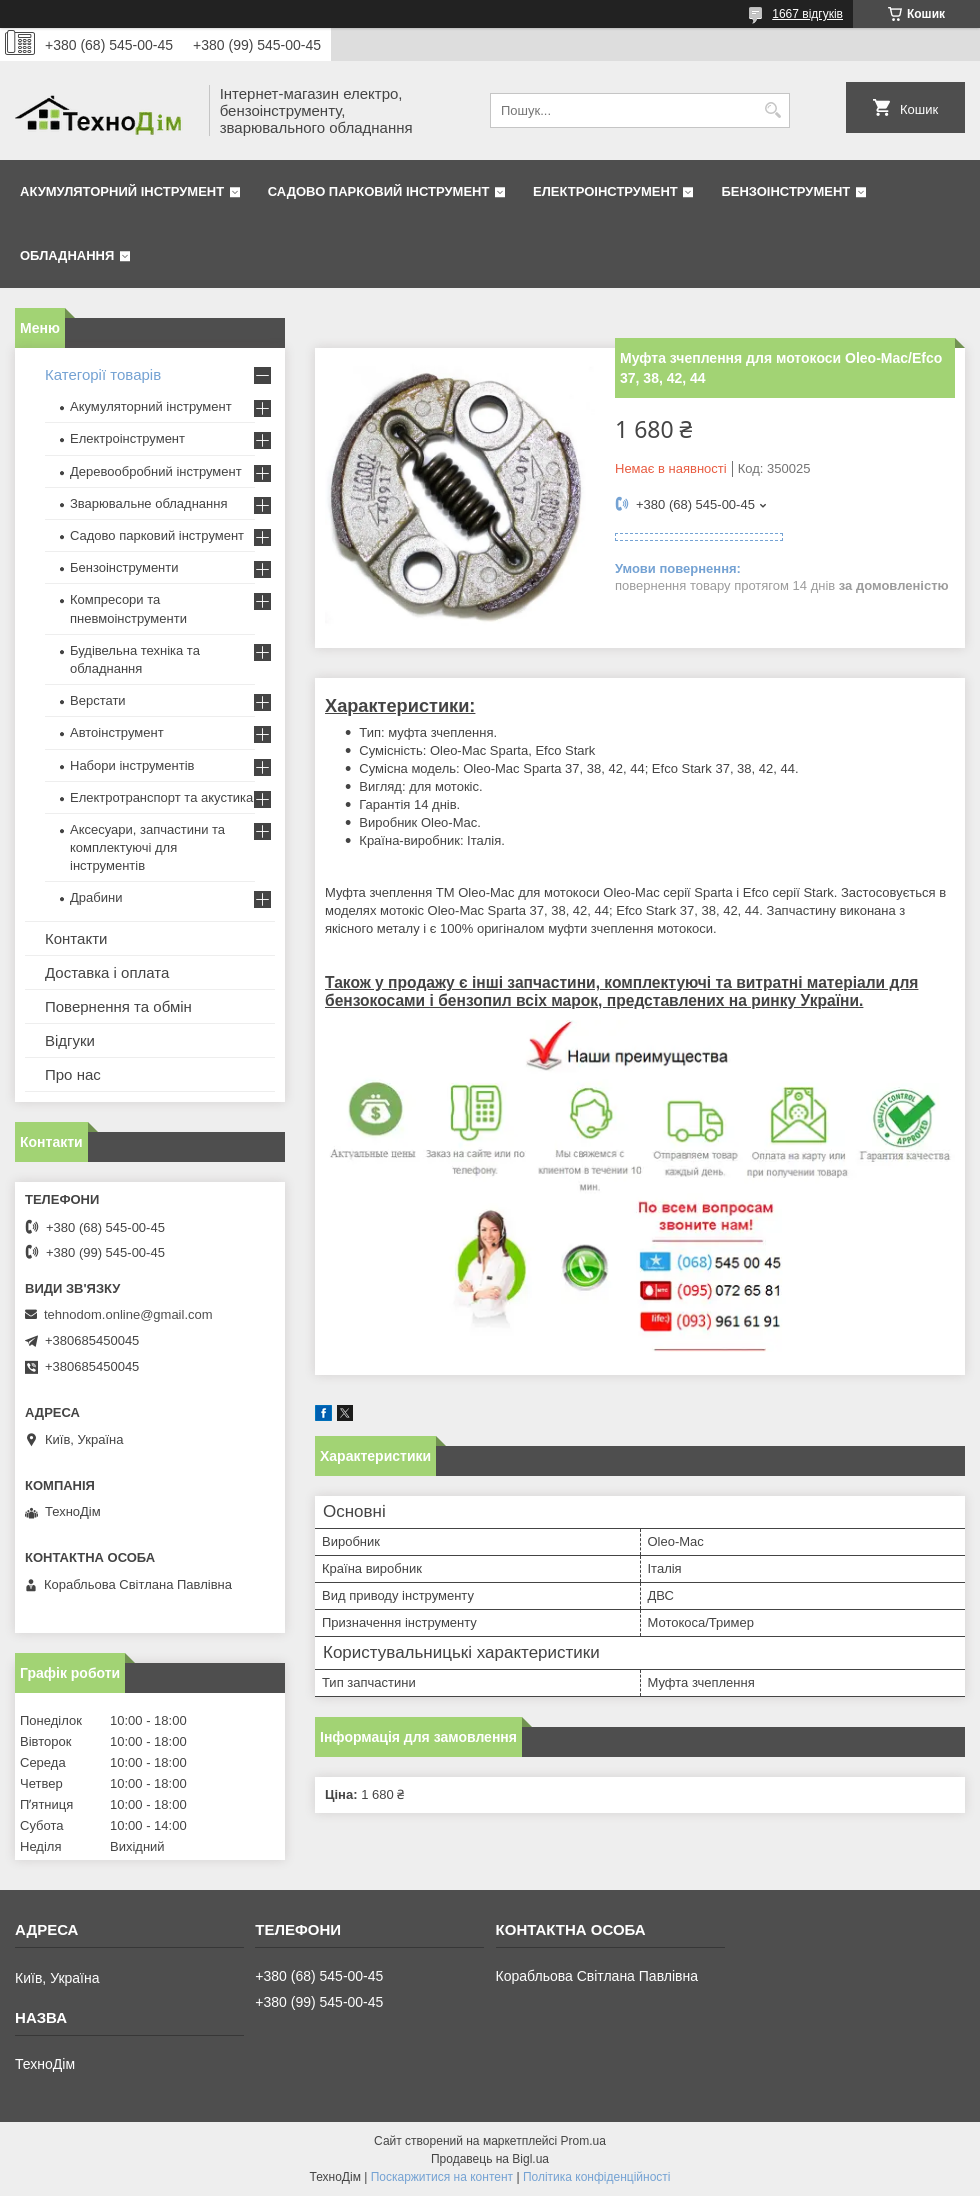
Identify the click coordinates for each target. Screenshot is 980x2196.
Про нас (73, 1074)
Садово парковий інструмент (379, 191)
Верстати (98, 700)
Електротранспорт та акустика (161, 797)
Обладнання (67, 255)
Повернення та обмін (118, 1006)
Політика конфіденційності (597, 2177)
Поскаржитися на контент (442, 2177)
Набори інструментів (132, 765)
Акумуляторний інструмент (122, 191)
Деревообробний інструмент (156, 471)
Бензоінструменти (124, 567)
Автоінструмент (117, 732)
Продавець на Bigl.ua (490, 2159)
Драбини (96, 897)
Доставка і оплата (107, 972)
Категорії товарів (103, 374)
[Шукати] (772, 110)
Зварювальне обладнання (149, 503)
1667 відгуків (807, 14)
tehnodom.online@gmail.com (128, 1314)
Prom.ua (583, 2141)
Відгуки (70, 1040)
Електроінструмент (605, 191)
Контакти (76, 938)
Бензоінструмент (785, 191)
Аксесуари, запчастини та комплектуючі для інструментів (147, 847)
